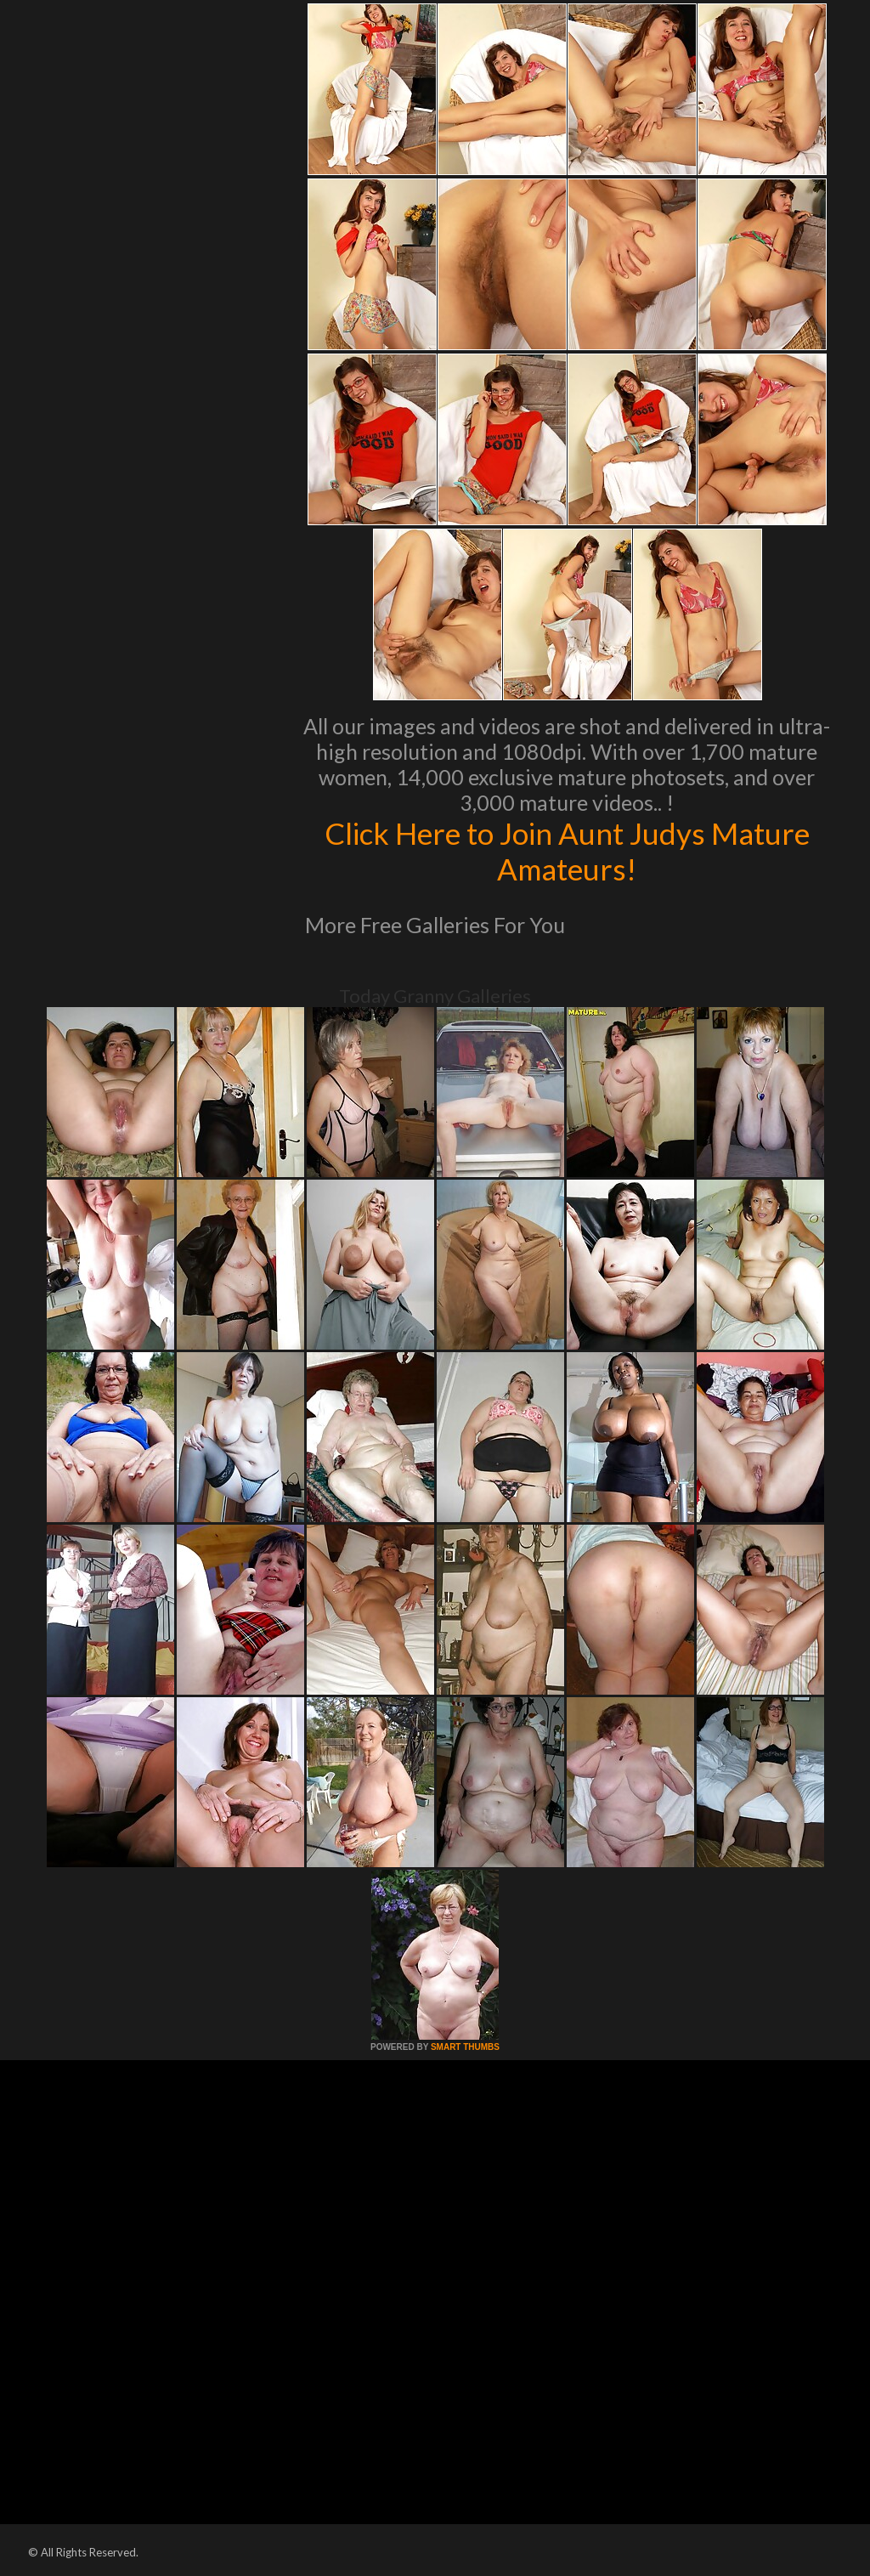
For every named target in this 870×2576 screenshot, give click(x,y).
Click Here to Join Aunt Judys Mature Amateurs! (567, 850)
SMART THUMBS (465, 2047)
